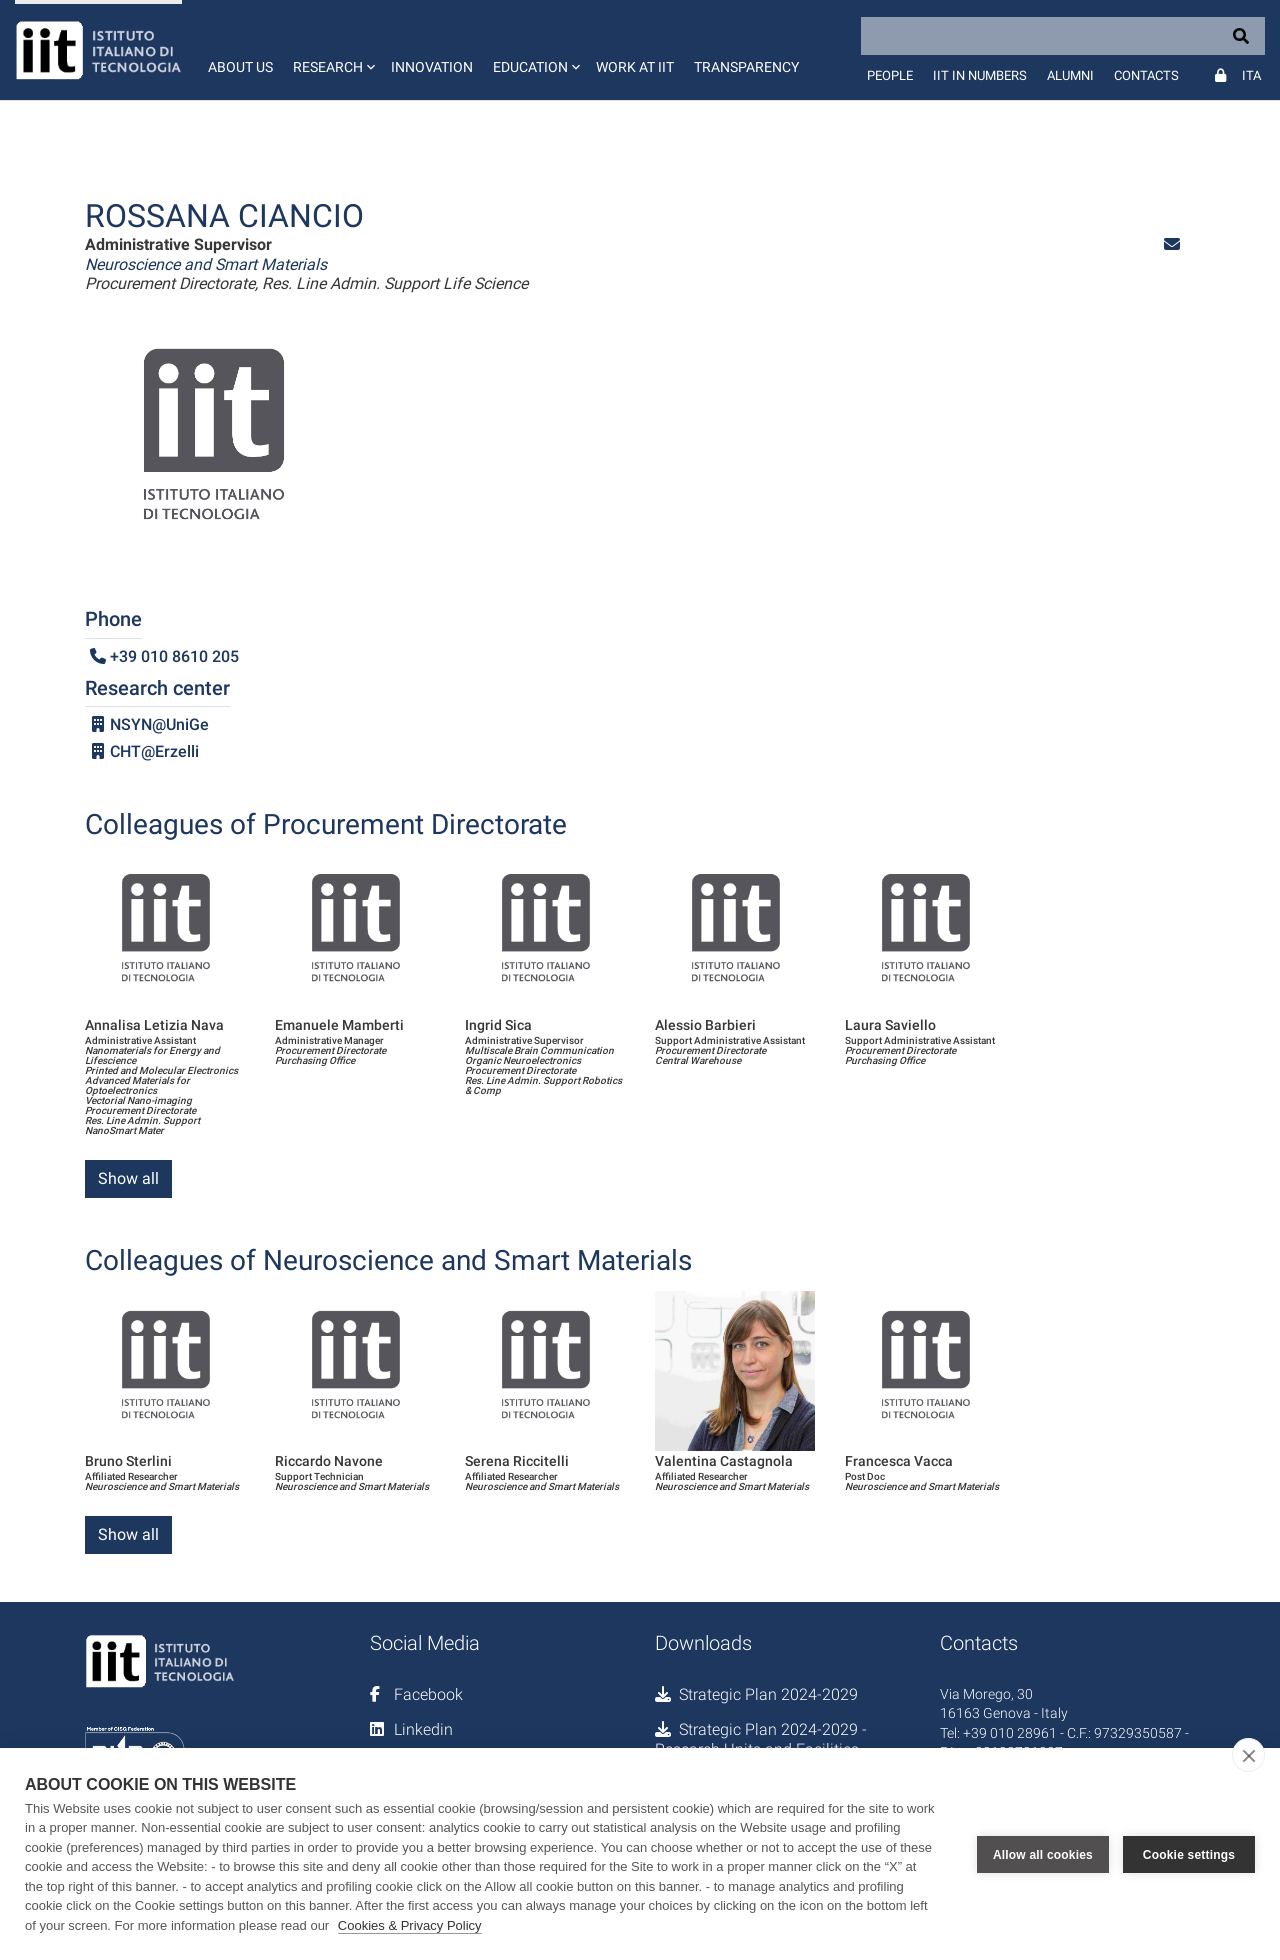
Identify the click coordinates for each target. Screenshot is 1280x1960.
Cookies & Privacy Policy (410, 1925)
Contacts (1146, 75)
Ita (1251, 75)
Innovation (432, 67)
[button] (332, 50)
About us (240, 67)
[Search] (1063, 36)
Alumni (1070, 75)
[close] (1248, 1755)
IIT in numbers (980, 75)
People (890, 75)
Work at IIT (635, 67)
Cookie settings (1189, 1854)
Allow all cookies (1043, 1854)
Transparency (746, 67)
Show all (128, 1178)
